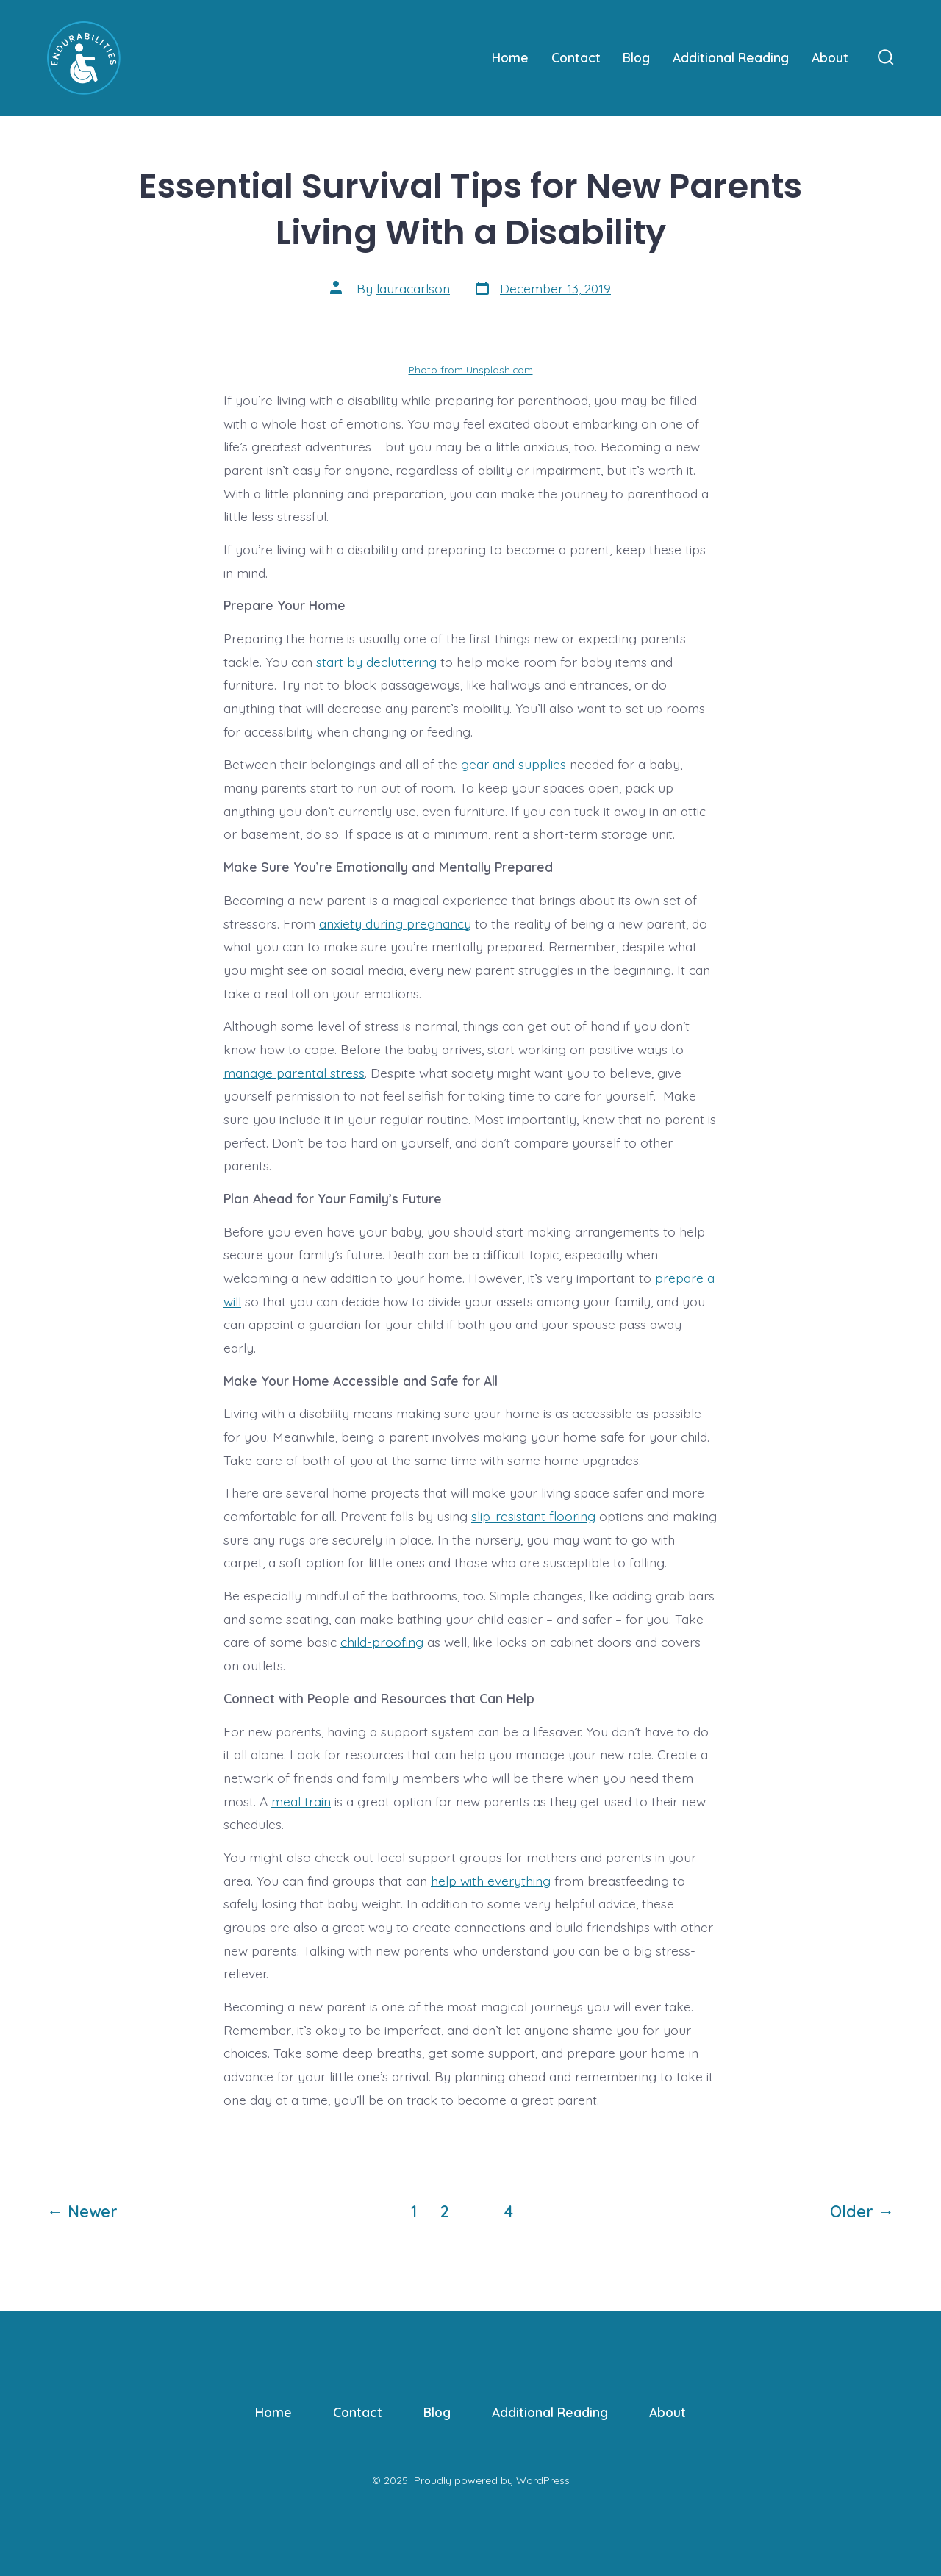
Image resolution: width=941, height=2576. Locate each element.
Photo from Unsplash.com (471, 369)
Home (510, 57)
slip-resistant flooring (533, 1516)
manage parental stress (294, 1073)
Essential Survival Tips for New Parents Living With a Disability (470, 209)
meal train (301, 1801)
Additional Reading (731, 57)
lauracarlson (413, 288)
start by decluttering (376, 662)
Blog (636, 57)
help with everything (491, 1880)
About (830, 57)
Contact (576, 57)
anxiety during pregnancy (395, 923)
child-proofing (381, 1642)
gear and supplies (513, 764)
